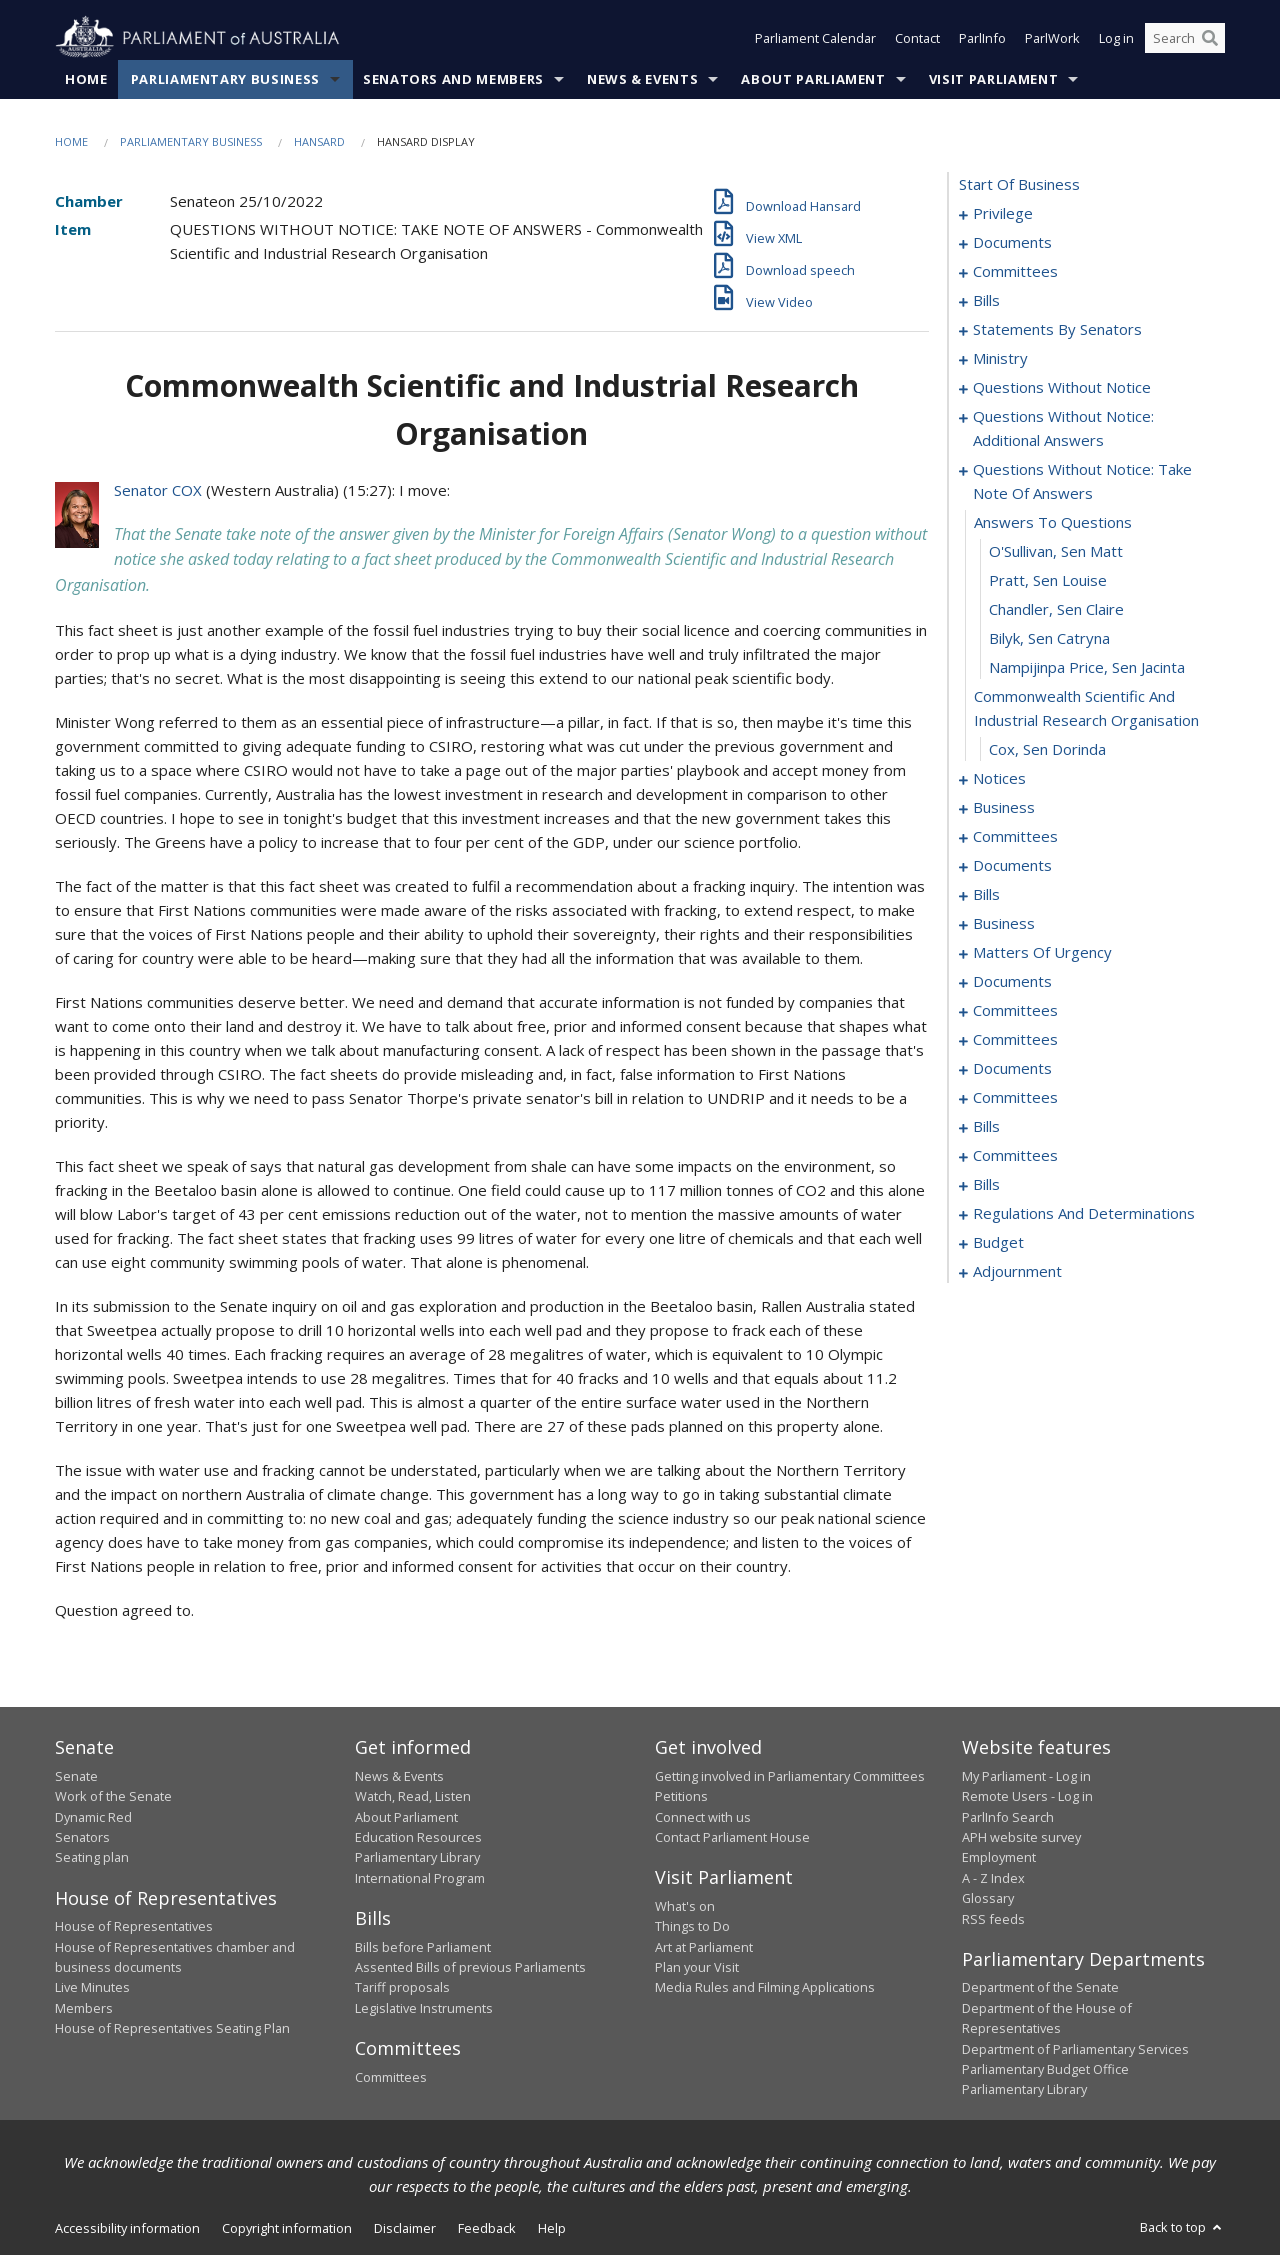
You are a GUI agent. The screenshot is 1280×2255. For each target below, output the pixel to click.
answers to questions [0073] (1053, 522)
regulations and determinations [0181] (1084, 1213)
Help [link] (552, 2228)
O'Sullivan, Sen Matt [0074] (1056, 551)
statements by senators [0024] (1057, 329)
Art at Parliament (704, 1947)
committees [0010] (1015, 271)
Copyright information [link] (287, 2228)
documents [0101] (1012, 865)
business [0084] (1004, 807)
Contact (917, 38)
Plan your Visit (697, 1967)
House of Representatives (134, 1926)
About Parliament (813, 79)
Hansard (319, 141)
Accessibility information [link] (127, 2228)
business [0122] (1004, 923)
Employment (999, 1857)
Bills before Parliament (423, 1947)
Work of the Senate (113, 1796)
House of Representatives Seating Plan (172, 2028)
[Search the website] (1185, 38)
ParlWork (1052, 38)
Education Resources (418, 1837)
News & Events (642, 79)
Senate (76, 1776)
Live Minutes (92, 1987)
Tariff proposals (402, 1987)
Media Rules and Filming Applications (765, 1987)
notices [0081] (999, 778)
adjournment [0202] (1017, 1271)
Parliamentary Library (417, 1857)
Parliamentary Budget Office (1045, 2069)
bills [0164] (986, 1126)
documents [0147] (1012, 981)
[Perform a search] (1210, 38)
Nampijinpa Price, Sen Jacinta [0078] (1087, 667)
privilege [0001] (1003, 213)
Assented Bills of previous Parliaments (470, 1967)
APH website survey (1021, 1837)
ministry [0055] (1000, 358)
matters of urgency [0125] (1042, 952)
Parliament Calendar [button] (815, 38)
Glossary (988, 1898)
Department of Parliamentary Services (1075, 2049)
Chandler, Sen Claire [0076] (1056, 609)
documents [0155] (1012, 1068)
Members (84, 2008)
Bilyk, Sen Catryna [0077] (1049, 638)
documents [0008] (1012, 242)
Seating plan (92, 1857)
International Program (420, 1878)
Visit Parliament (993, 79)
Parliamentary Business (225, 79)
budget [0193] (998, 1242)
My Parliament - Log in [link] (1026, 1776)
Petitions (681, 1796)
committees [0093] (1015, 836)
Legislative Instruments (424, 2008)
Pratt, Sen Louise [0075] (1048, 580)
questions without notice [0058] (1062, 387)
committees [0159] (1015, 1097)
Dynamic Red (93, 1817)
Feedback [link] (487, 2228)
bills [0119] (986, 894)
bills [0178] (986, 1184)
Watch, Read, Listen (413, 1796)
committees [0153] (1015, 1039)
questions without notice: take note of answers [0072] (1082, 481)
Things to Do (692, 1926)
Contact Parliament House (732, 1837)
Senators (82, 1837)
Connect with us (703, 1817)
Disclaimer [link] (405, 2228)
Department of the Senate (1040, 1987)
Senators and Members (453, 79)
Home (86, 79)
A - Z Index (993, 1878)
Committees (391, 2077)
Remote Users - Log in (1027, 1796)
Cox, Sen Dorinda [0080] (1047, 749)
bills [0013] (986, 300)
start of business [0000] (1019, 184)
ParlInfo (982, 38)
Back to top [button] (1182, 2227)
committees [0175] (1015, 1155)
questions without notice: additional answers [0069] (1063, 428)
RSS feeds (993, 1919)
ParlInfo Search (1008, 1817)
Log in (1116, 38)
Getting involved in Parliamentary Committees (790, 1776)
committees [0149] (1015, 1010)
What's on (685, 1906)
